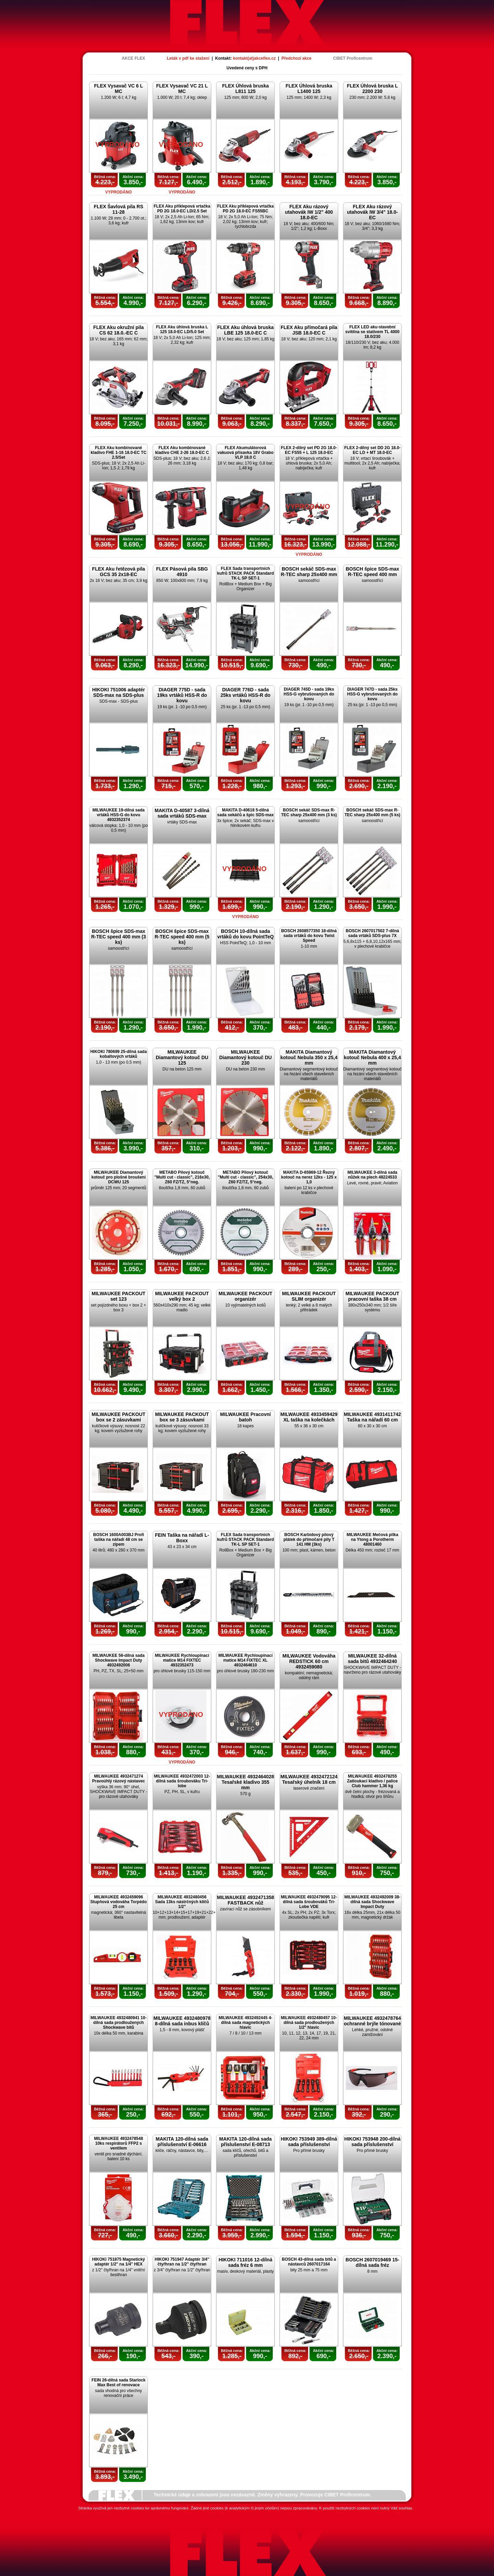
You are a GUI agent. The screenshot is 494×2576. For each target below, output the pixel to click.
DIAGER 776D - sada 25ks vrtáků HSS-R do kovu (246, 695)
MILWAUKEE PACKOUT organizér (245, 1296)
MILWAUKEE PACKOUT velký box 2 (182, 1296)
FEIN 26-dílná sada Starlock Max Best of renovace (118, 2382)
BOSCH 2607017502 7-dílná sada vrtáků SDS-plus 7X (372, 933)
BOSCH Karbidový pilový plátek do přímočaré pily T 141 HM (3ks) (308, 1539)
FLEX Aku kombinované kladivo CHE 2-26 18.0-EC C (182, 450)
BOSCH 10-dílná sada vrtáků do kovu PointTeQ (245, 933)
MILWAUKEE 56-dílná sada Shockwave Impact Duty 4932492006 (118, 1660)
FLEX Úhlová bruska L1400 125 (308, 88)
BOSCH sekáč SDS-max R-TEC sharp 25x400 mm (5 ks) (372, 812)
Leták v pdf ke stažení (188, 58)
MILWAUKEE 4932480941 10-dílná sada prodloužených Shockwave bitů (118, 2022)
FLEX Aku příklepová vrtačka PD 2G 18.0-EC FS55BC (245, 208)
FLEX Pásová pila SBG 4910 (182, 571)
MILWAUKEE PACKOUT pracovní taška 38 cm (372, 1296)
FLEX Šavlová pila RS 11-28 (118, 209)
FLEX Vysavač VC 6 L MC (118, 88)
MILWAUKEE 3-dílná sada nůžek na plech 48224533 (372, 1175)
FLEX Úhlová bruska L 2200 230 (372, 88)
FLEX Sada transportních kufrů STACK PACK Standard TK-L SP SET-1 (245, 573)
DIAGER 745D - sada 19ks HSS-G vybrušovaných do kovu (309, 694)
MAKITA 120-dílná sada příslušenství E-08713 (245, 2141)
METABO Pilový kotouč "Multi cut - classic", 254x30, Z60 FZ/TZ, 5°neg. (245, 1177)
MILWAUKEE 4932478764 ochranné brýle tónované (372, 2020)
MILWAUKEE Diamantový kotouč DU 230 (245, 1057)
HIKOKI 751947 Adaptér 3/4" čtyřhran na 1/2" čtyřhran (182, 2262)
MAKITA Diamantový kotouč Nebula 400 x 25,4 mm (372, 1057)
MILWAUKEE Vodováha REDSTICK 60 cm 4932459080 (309, 1661)
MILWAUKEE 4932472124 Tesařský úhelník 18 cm (309, 1779)
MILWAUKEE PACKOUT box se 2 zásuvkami (118, 1417)
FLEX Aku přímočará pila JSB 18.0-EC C (309, 330)
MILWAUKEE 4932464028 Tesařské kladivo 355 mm (245, 1782)
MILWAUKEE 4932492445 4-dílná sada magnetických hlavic (245, 2022)
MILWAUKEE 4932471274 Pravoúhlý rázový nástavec (118, 1778)
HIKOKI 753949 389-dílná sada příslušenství (309, 2141)
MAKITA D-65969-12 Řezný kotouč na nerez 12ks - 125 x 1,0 (309, 1177)
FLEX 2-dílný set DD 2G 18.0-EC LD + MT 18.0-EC (372, 450)
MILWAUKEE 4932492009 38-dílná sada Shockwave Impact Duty (372, 1902)
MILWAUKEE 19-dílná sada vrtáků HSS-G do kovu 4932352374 (118, 815)
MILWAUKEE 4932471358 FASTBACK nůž (245, 1900)
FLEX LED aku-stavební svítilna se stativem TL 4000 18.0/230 (372, 332)
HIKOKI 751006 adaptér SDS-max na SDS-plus (118, 692)
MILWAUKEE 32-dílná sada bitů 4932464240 (372, 1658)
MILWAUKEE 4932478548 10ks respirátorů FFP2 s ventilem (118, 2143)
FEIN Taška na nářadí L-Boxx (182, 1537)
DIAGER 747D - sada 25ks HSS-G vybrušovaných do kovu (372, 694)
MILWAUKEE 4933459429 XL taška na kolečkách (309, 1417)
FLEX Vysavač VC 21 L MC (182, 88)
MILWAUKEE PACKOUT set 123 (118, 1296)
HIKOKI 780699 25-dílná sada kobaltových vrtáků (118, 1054)
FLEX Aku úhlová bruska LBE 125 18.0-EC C (245, 330)
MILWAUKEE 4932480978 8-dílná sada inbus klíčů (182, 2020)
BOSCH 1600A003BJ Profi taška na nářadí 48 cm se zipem (118, 1539)
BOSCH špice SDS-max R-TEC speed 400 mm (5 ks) (182, 936)
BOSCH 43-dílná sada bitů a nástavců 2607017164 (309, 2262)
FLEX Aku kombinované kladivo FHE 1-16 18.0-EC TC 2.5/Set (118, 452)
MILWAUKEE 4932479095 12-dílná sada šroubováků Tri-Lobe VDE (309, 1902)
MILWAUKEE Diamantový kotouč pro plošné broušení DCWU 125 (118, 1177)
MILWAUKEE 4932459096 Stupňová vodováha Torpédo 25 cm (118, 1902)
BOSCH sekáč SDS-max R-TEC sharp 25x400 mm (309, 571)
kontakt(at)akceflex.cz (254, 58)
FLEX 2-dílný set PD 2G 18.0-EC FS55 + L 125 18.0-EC (309, 450)
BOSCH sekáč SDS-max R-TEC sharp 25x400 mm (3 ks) (309, 812)
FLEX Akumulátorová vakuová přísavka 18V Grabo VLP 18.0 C (245, 452)
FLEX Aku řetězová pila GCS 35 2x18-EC (118, 571)
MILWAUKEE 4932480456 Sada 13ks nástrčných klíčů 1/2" (182, 1902)
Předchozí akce (296, 58)
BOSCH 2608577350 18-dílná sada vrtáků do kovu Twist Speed (309, 935)
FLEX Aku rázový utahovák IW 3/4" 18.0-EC (372, 212)
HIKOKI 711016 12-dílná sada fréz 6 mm (245, 2262)
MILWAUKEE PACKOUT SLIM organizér (309, 1296)
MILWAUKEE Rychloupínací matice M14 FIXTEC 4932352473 (182, 1660)
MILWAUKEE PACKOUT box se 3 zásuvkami (182, 1417)
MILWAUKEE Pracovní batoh (245, 1417)
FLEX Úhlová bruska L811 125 (245, 88)
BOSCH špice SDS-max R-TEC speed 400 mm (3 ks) (118, 936)
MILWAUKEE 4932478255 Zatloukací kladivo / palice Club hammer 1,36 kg (372, 1781)
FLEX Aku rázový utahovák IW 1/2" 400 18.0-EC (309, 212)
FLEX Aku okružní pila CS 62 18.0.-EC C (118, 330)
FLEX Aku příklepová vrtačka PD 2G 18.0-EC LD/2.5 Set (182, 208)
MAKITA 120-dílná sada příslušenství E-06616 (182, 2141)
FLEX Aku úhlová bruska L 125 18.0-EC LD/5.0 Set (182, 329)
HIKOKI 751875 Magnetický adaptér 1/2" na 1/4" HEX (118, 2262)
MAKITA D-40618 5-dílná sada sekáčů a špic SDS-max (245, 812)
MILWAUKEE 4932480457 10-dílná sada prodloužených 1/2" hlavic (309, 2022)
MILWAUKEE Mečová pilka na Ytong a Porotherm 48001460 (372, 1539)
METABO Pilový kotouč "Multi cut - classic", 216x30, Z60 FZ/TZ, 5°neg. (182, 1177)
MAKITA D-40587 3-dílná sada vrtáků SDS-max (182, 813)
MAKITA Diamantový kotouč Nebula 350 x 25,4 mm (309, 1057)
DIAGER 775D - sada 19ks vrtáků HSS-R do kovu (182, 695)
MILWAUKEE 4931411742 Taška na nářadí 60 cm (372, 1417)
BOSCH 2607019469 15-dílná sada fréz (372, 2262)
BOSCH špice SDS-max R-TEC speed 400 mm (372, 571)
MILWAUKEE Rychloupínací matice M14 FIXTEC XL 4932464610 (245, 1660)
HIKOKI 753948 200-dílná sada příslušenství (372, 2141)
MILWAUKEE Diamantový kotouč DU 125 (182, 1057)
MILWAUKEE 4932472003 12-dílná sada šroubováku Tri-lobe (182, 1781)
